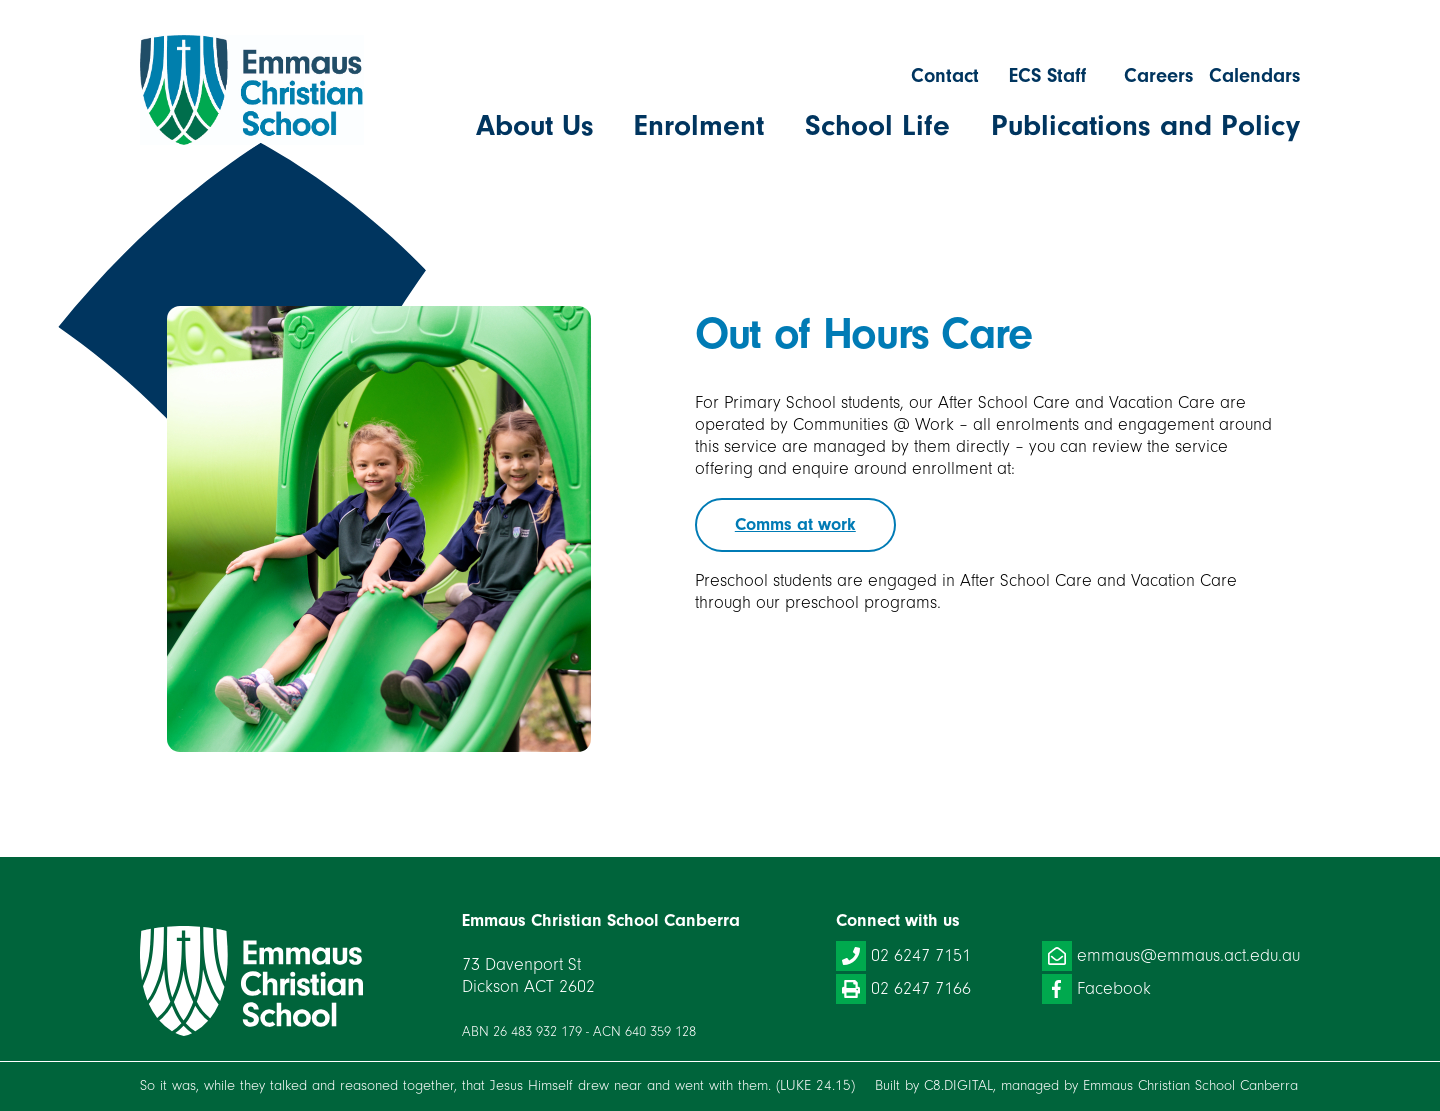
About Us (535, 126)
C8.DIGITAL (958, 1085)
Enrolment (699, 126)
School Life (877, 126)
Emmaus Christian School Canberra (1190, 1085)
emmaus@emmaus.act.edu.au (1171, 956)
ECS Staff (1047, 75)
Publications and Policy (1145, 126)
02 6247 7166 (903, 989)
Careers (1158, 75)
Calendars (1254, 75)
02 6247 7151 (903, 956)
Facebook (1096, 989)
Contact (945, 75)
